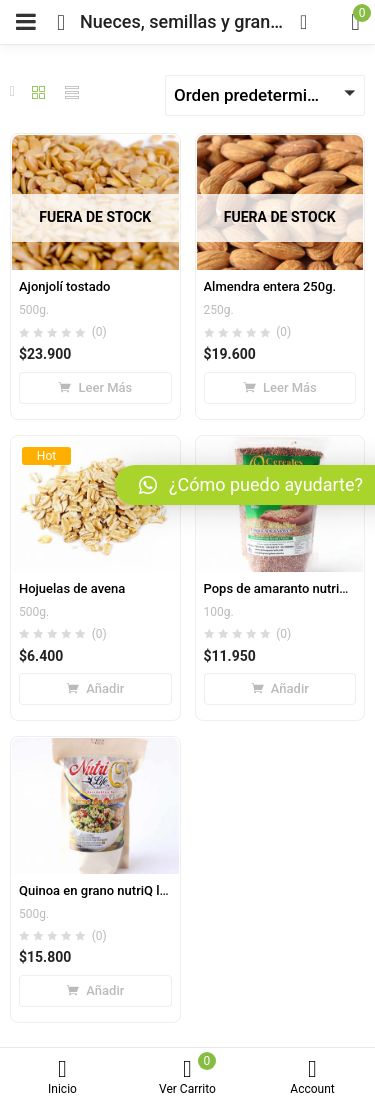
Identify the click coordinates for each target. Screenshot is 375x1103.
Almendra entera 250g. (270, 286)
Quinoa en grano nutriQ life (96, 890)
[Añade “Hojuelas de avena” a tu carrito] (95, 689)
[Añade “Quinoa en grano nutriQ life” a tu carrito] (95, 991)
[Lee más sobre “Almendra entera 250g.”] (280, 388)
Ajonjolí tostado (64, 286)
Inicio (62, 1077)
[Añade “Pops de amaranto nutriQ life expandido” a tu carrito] (280, 689)
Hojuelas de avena (72, 588)
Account (312, 1077)
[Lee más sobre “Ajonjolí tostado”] (95, 388)
